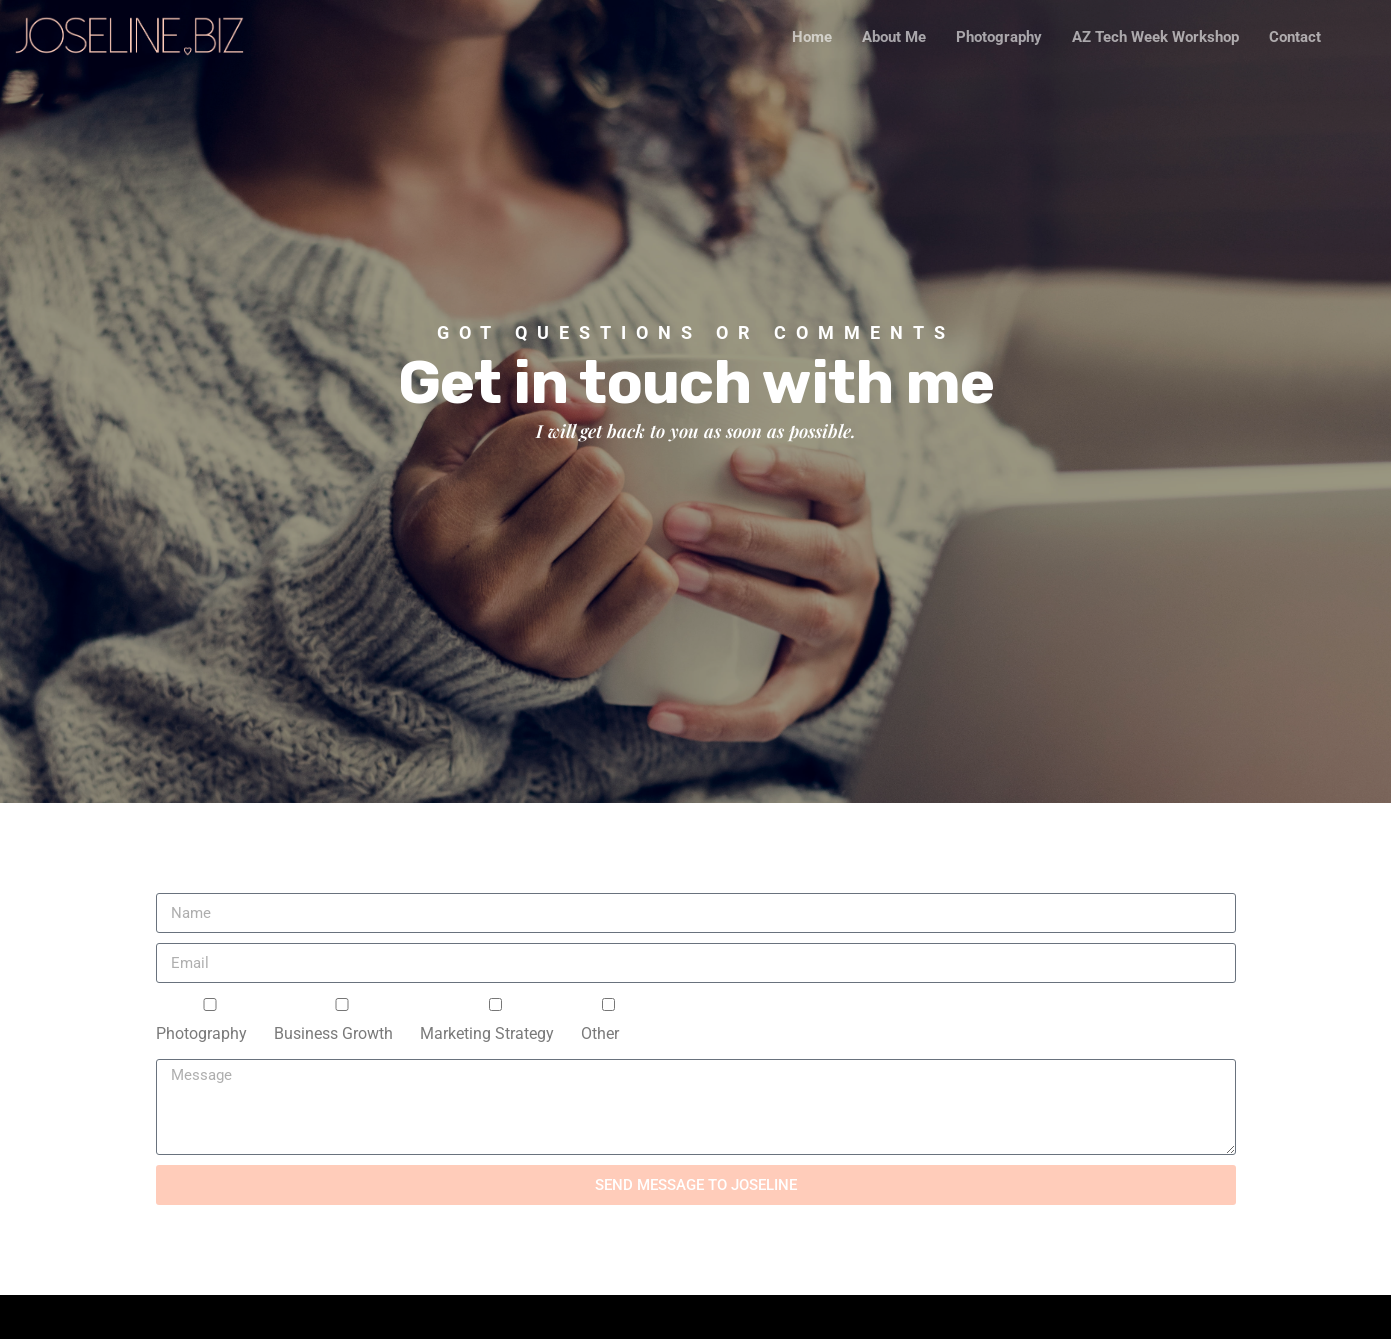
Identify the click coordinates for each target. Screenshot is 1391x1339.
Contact (1295, 37)
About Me (894, 37)
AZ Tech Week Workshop (1155, 37)
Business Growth (333, 1034)
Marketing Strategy (487, 1034)
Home (812, 37)
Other (600, 1034)
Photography (999, 37)
